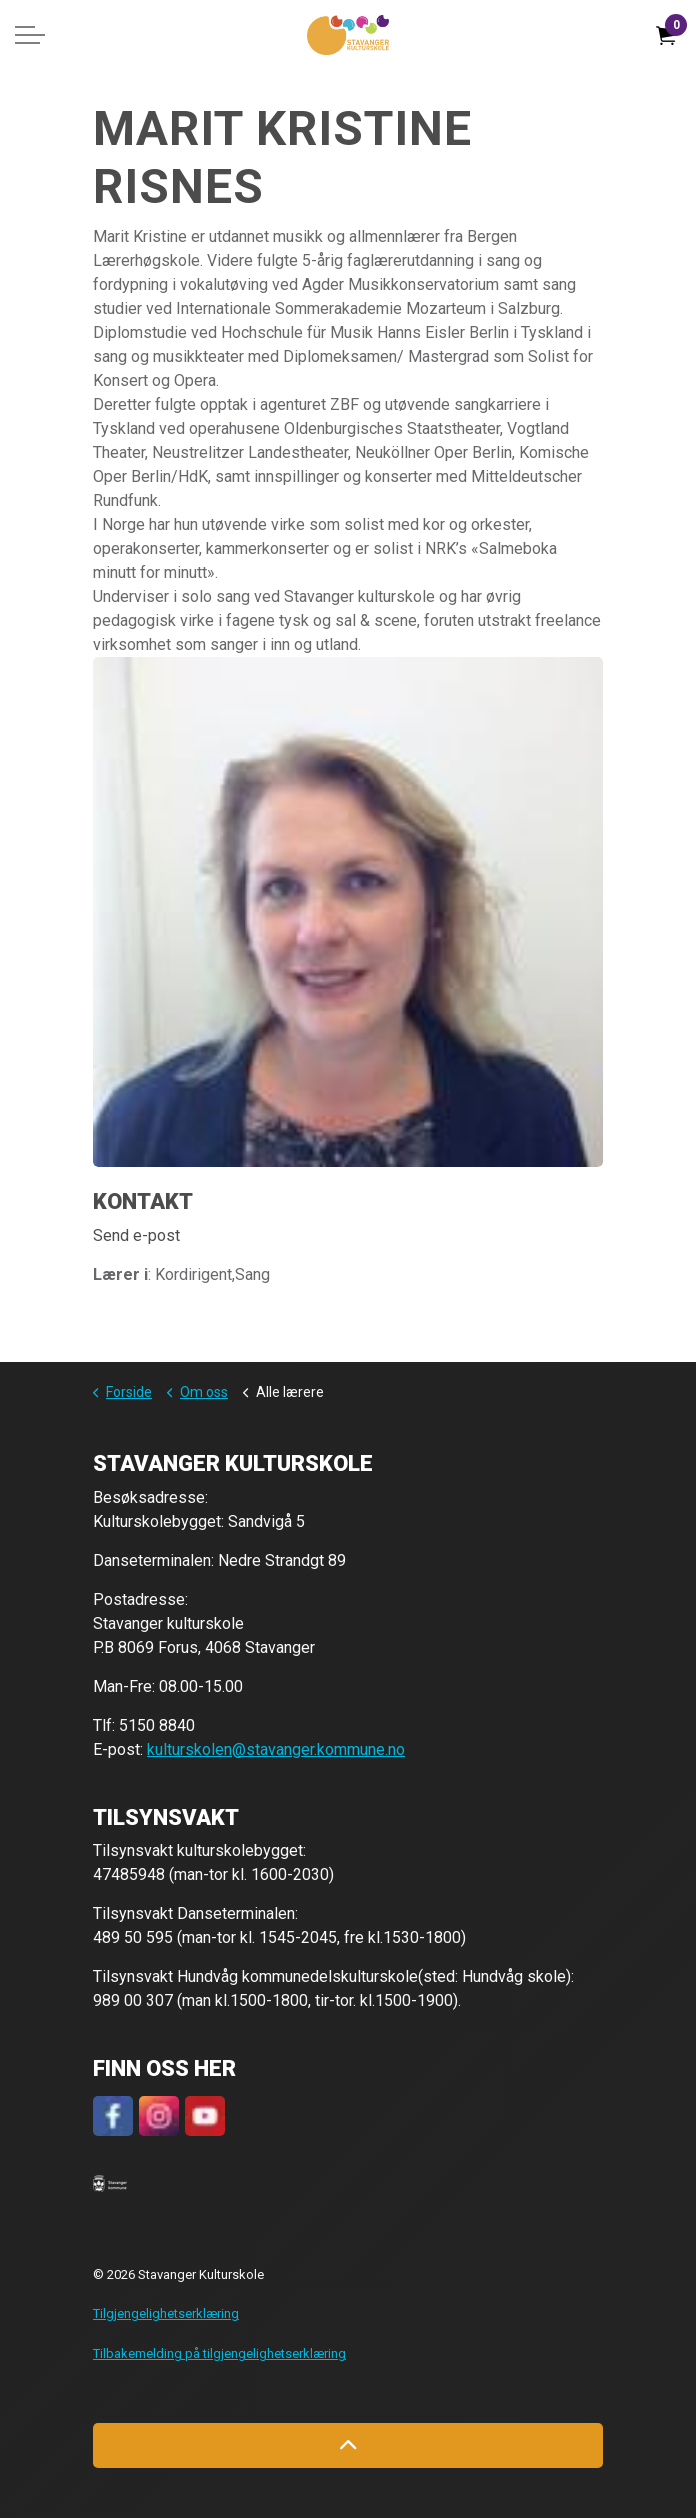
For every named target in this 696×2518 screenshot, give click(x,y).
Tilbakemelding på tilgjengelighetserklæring (219, 2353)
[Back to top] (348, 2445)
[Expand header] (30, 35)
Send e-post (136, 1235)
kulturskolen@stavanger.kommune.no (276, 1749)
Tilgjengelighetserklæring (166, 2313)
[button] (110, 2183)
